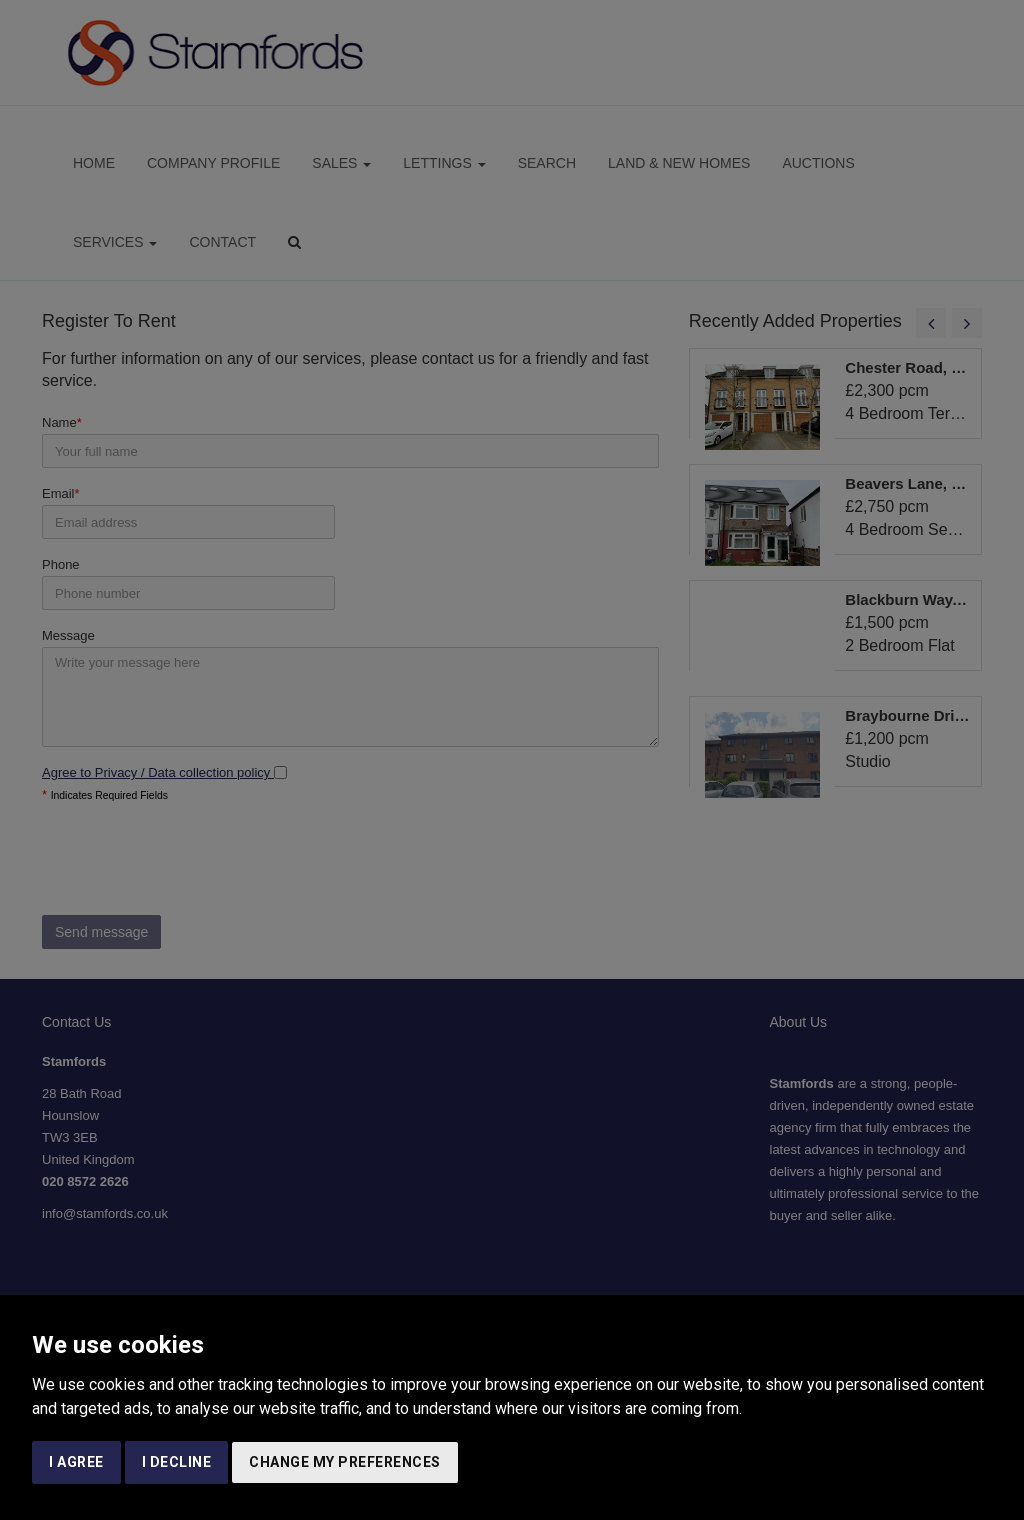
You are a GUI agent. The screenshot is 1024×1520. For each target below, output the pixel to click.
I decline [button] (177, 1462)
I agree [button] (76, 1462)
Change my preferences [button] (345, 1462)
